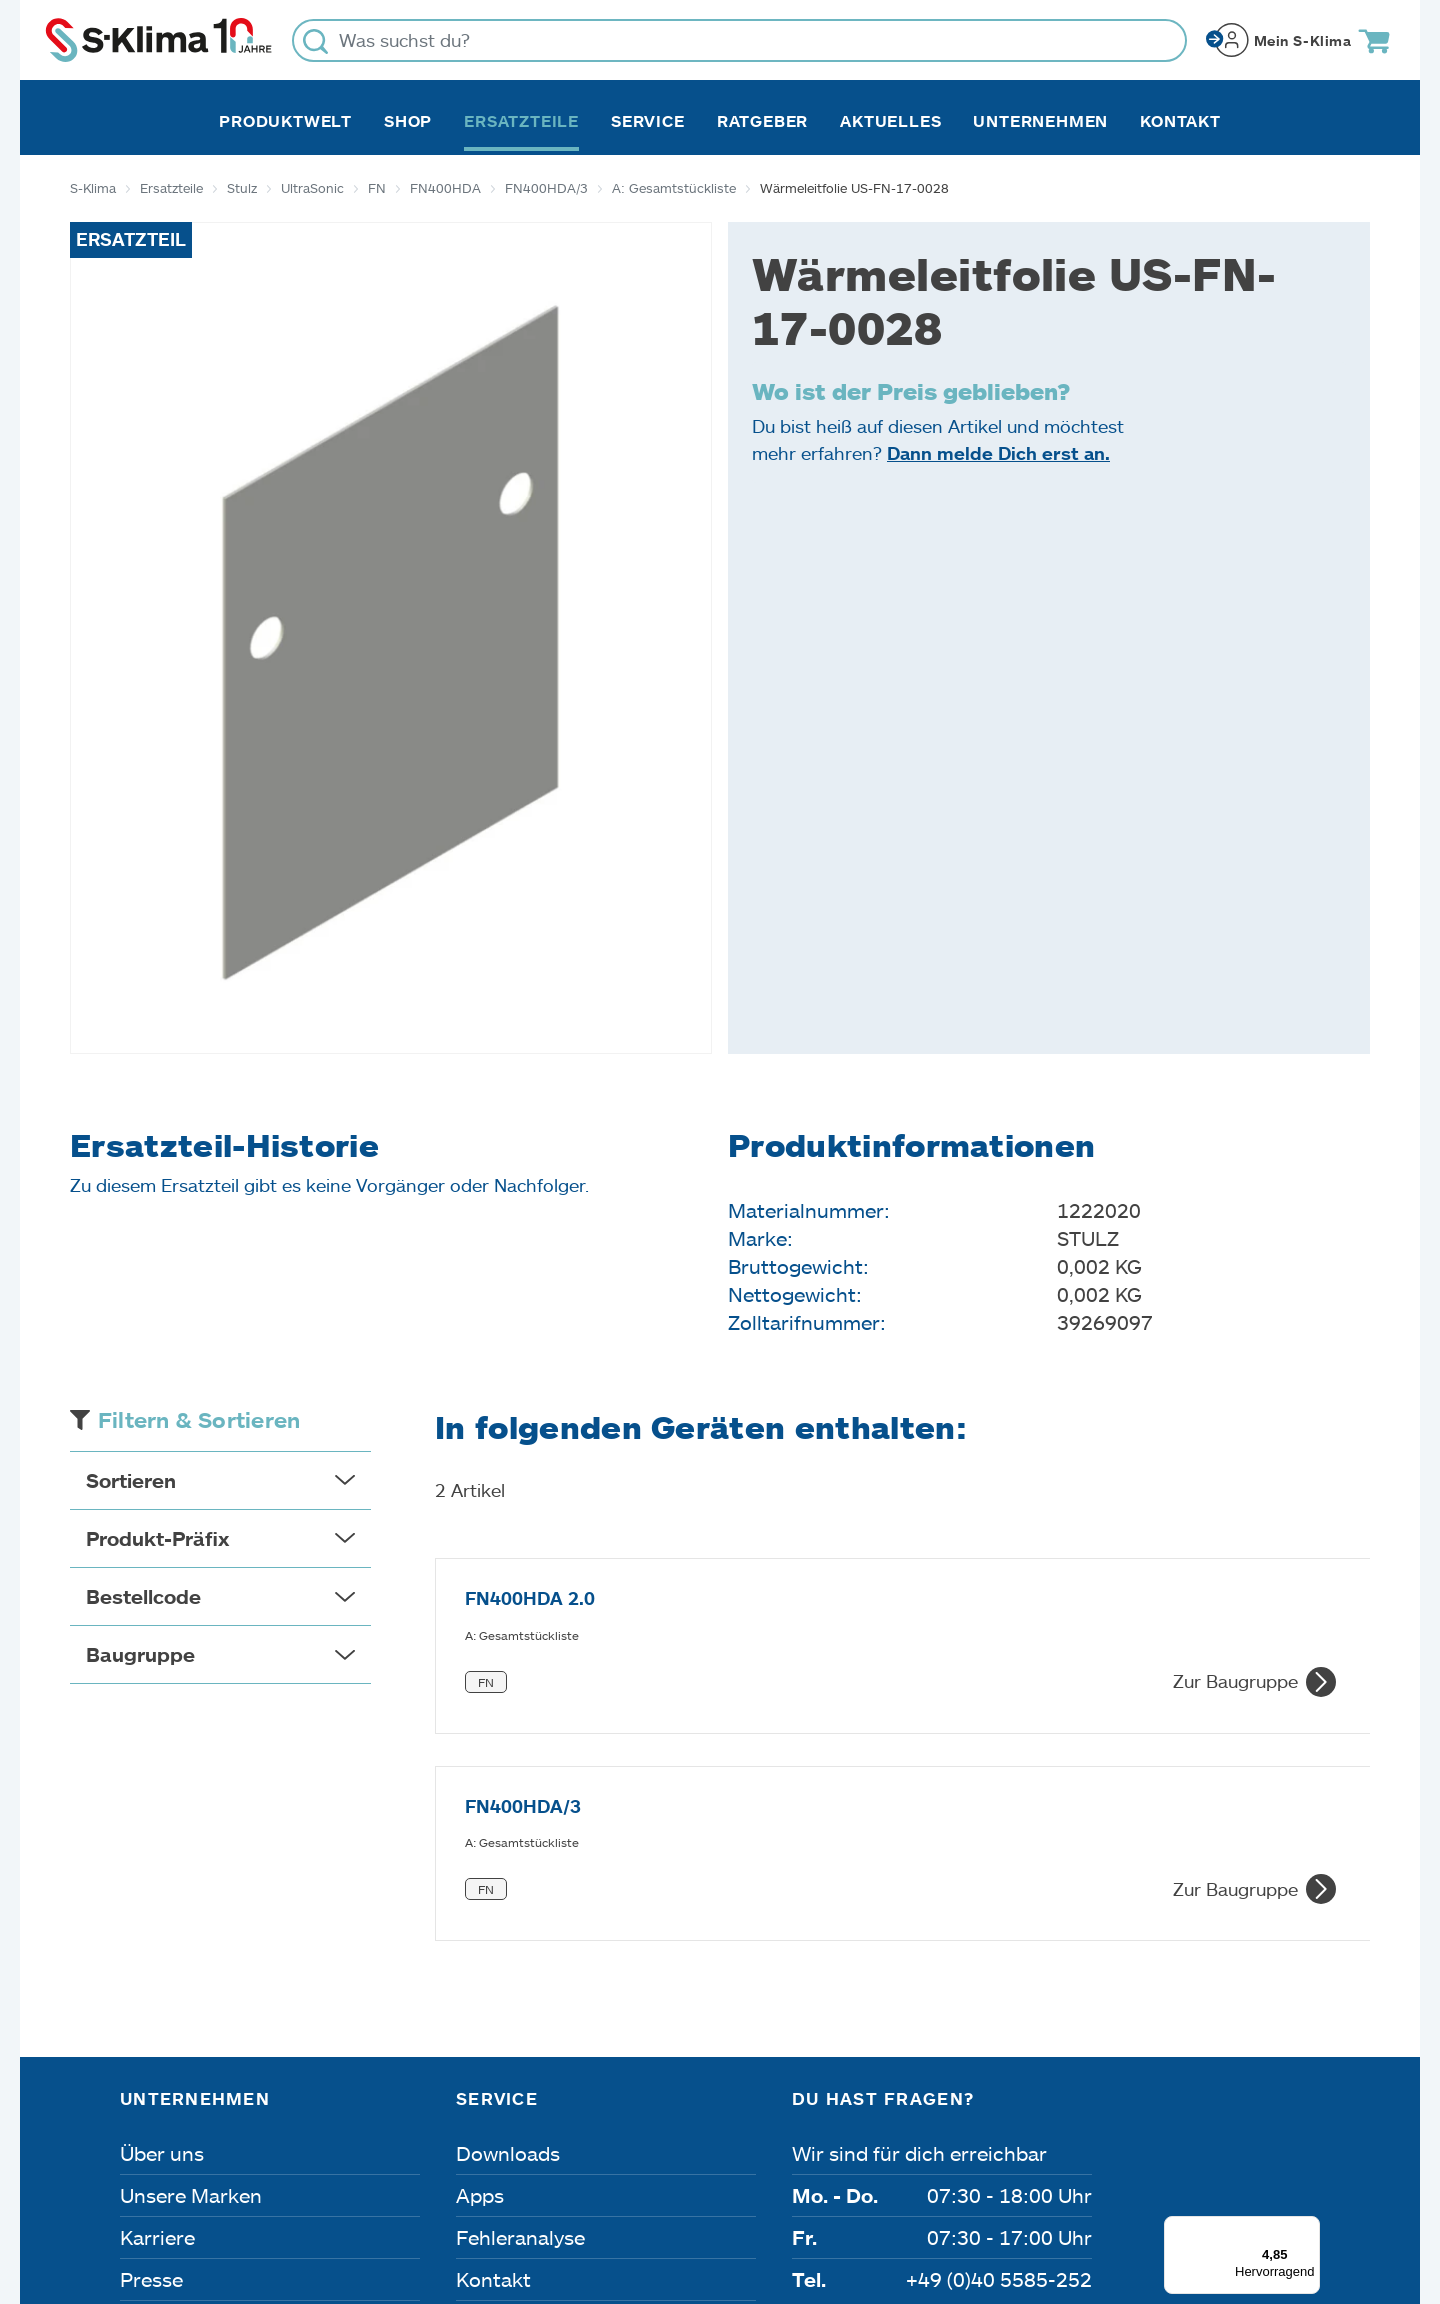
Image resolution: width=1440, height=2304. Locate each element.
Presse (151, 2052)
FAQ (476, 2094)
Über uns (162, 1926)
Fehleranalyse (520, 2010)
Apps (480, 1968)
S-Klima (93, 188)
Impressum (166, 2191)
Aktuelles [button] (890, 121)
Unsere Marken (191, 1968)
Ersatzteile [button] (521, 121)
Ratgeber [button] (762, 121)
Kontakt (1180, 121)
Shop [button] (408, 121)
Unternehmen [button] (1040, 121)
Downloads (508, 1926)
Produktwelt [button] (285, 121)
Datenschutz (322, 2191)
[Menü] (1308, 2001)
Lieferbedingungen (992, 2191)
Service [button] (648, 121)
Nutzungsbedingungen (753, 2191)
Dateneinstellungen (512, 2191)
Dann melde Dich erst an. (998, 453)
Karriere (157, 2010)
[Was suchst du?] (739, 40)
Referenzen (173, 2094)
